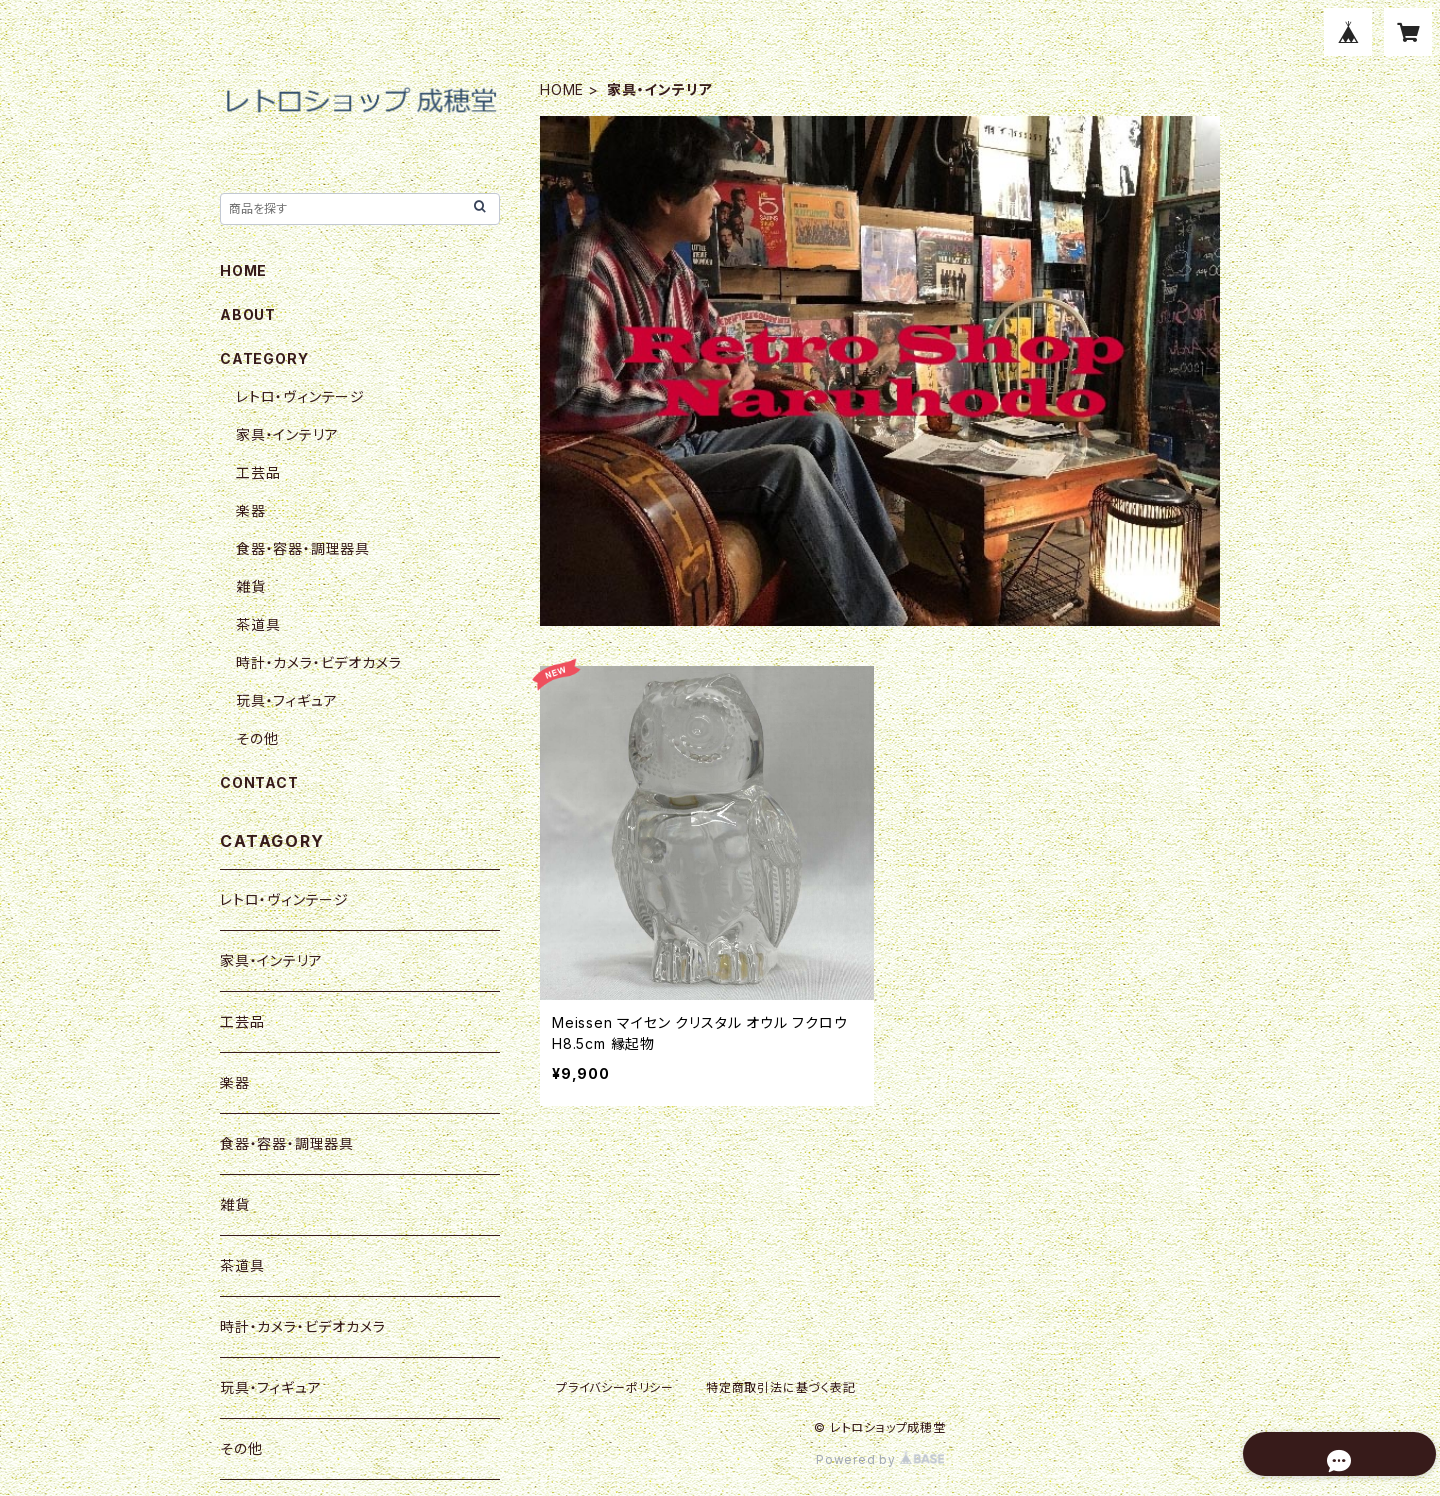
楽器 (251, 510)
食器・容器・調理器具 (303, 548)
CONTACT (259, 782)
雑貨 (251, 586)
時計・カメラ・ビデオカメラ (318, 662)
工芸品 (258, 472)
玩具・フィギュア (286, 700)
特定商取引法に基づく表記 (781, 1387)
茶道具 (258, 624)
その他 (257, 738)
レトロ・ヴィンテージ (300, 396)
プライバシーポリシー (615, 1387)
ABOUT (248, 314)
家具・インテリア (287, 434)
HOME (562, 89)
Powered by (880, 1459)
